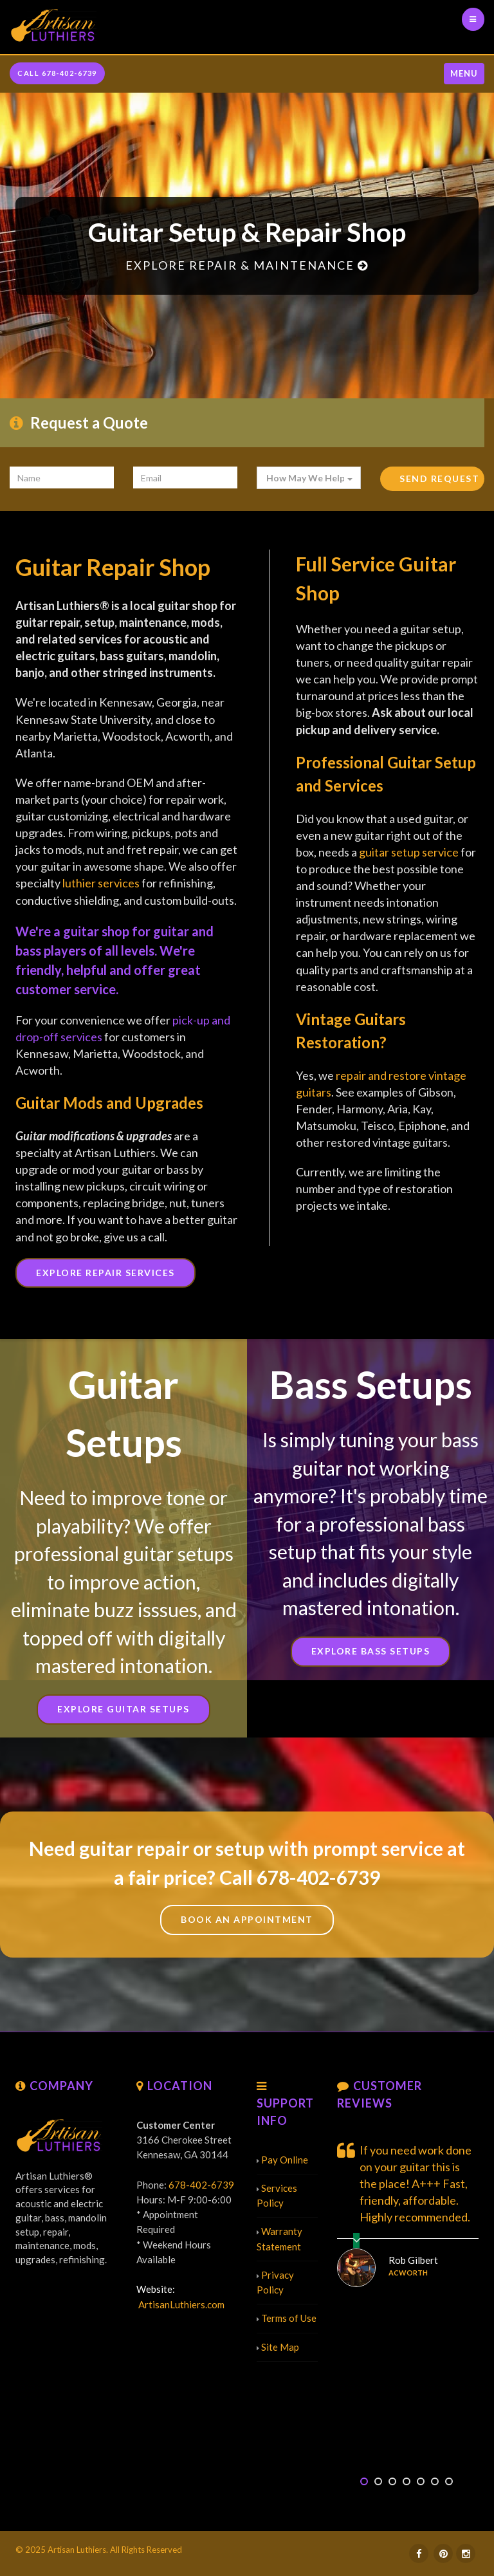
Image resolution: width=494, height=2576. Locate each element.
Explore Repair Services (105, 1272)
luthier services (101, 883)
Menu (464, 73)
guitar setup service (409, 852)
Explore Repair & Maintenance (247, 265)
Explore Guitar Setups (123, 1708)
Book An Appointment (247, 1919)
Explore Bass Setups (370, 1650)
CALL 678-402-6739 (57, 73)
